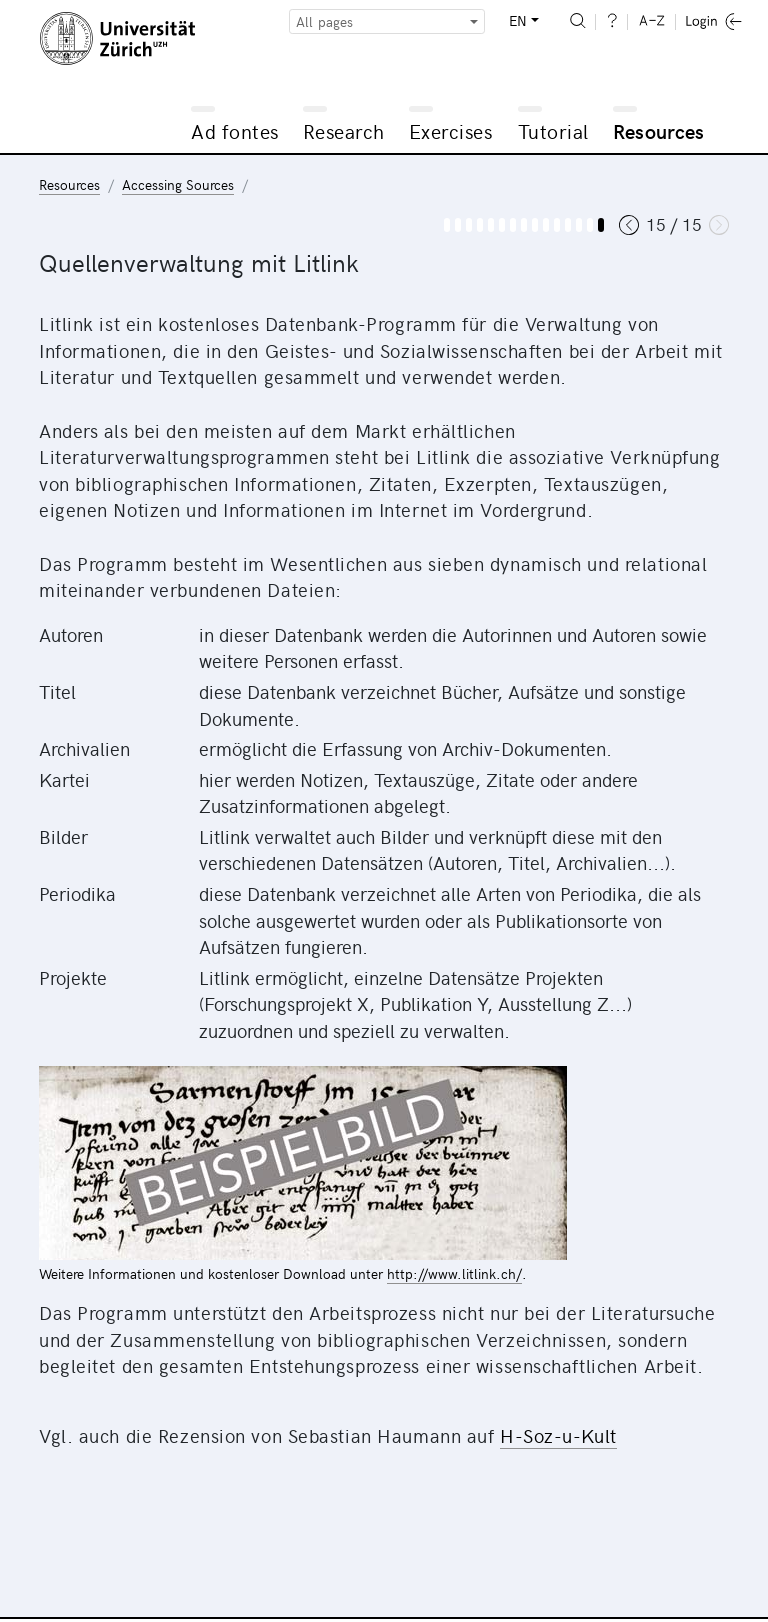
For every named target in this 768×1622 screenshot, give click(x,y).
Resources (659, 130)
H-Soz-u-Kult (558, 1435)
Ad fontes (235, 130)
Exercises (451, 130)
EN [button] (518, 20)
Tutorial (553, 130)
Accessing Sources (178, 184)
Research (344, 130)
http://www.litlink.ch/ (454, 1273)
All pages (324, 21)
